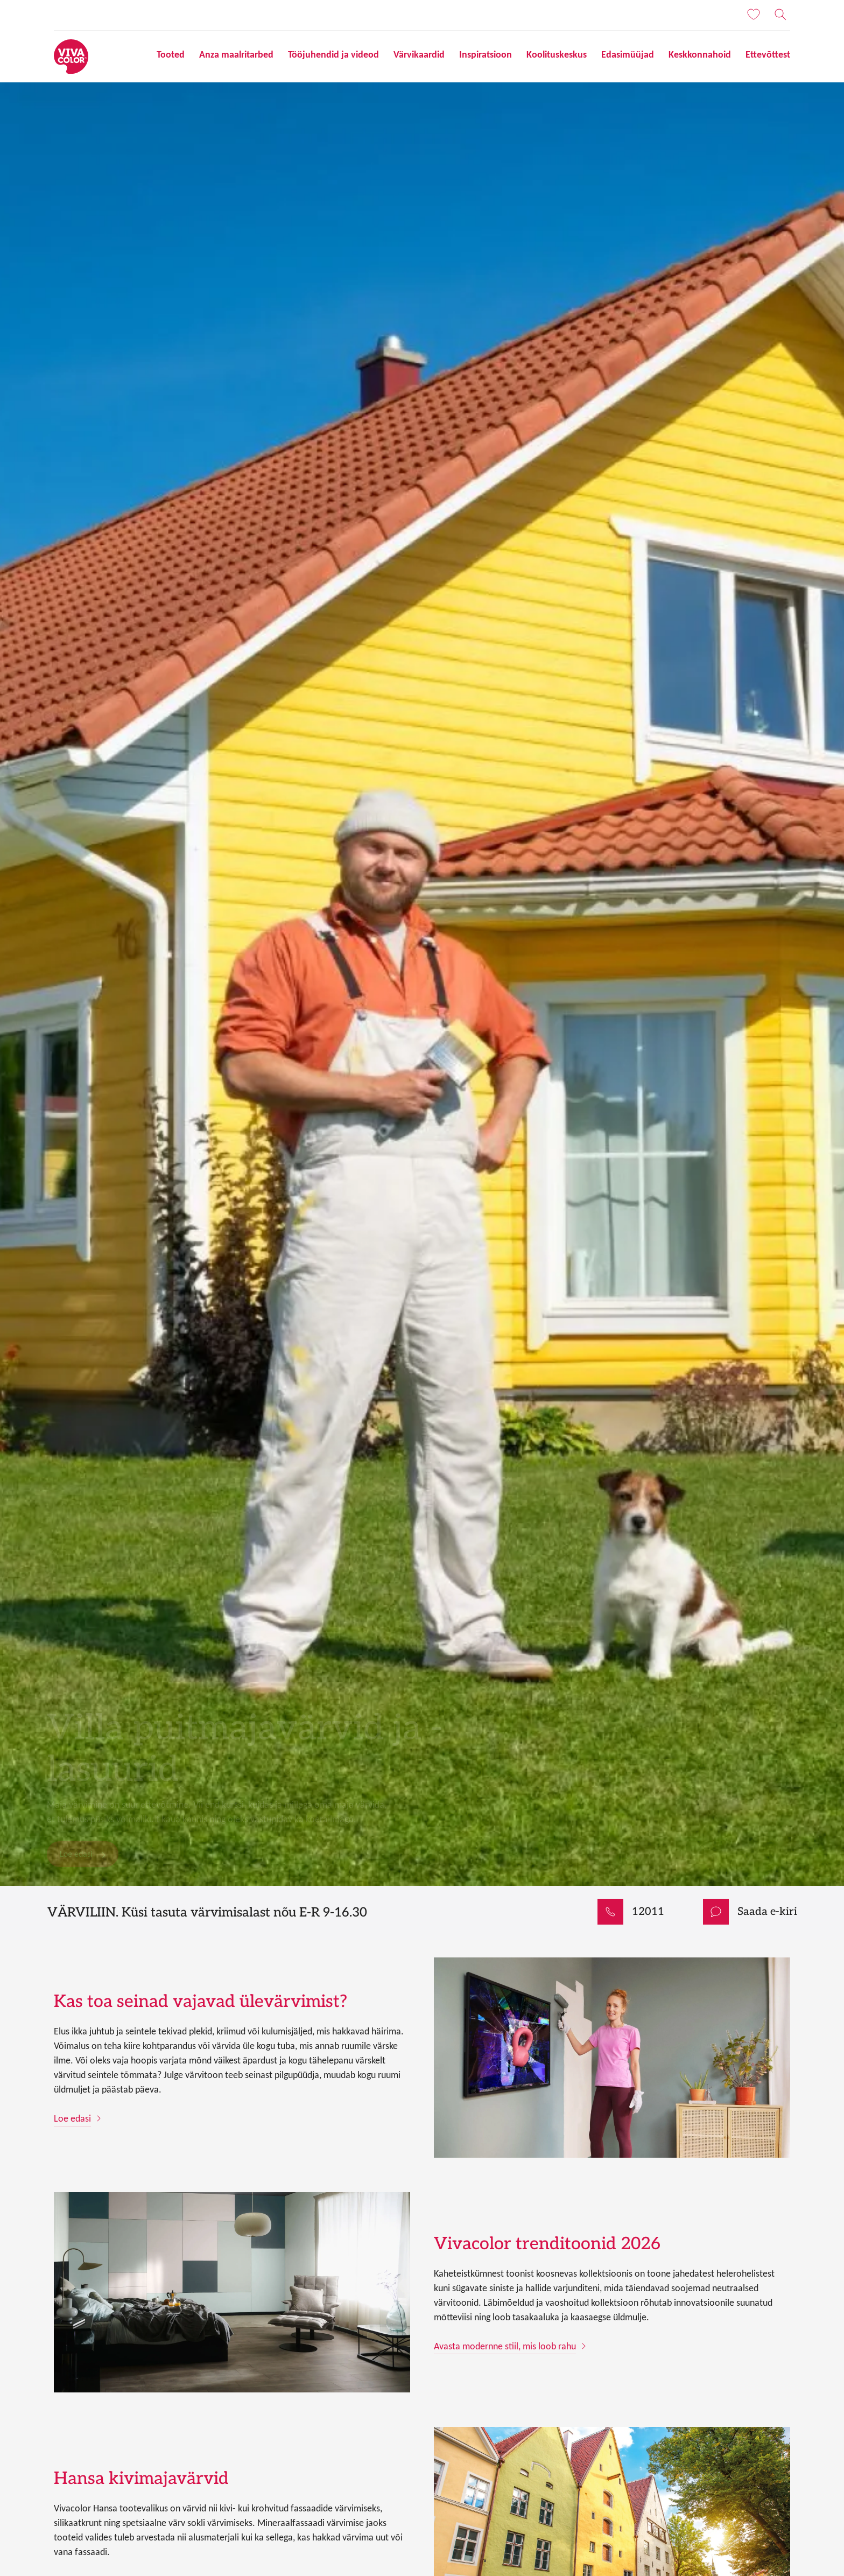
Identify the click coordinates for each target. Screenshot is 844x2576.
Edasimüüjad (627, 54)
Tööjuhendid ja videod (333, 54)
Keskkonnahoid (700, 54)
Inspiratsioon (485, 54)
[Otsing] (780, 15)
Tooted (171, 54)
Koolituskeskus (556, 54)
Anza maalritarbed (236, 54)
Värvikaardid (419, 54)
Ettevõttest (767, 54)
